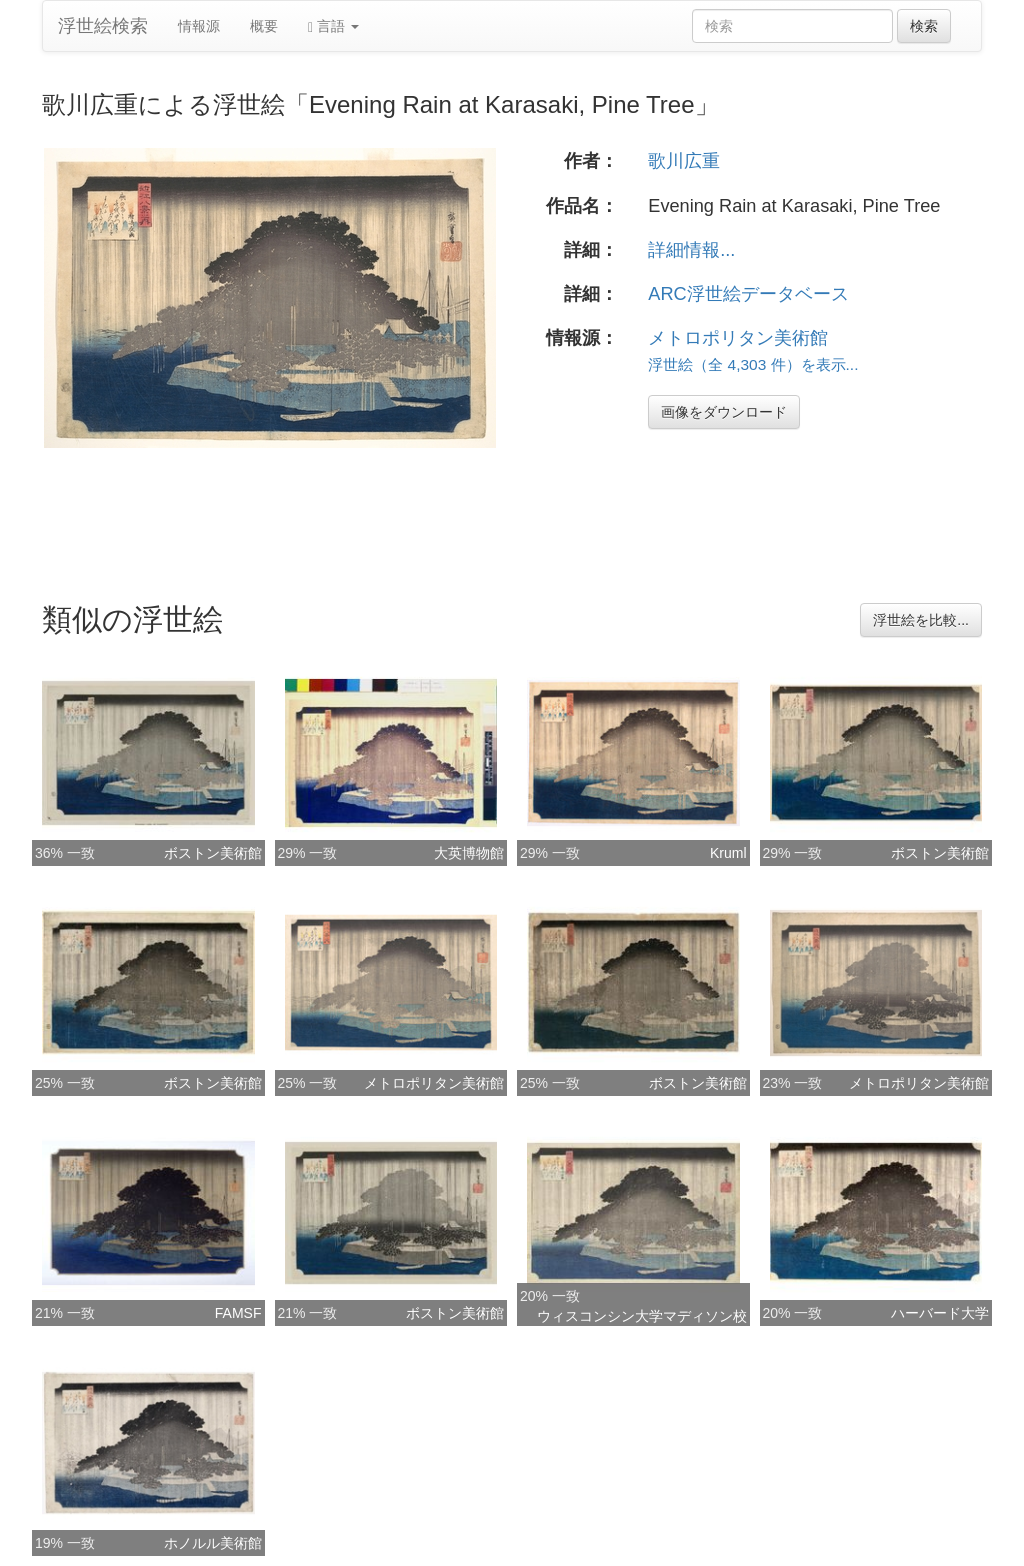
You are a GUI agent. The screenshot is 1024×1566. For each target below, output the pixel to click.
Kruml (728, 853)
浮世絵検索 (103, 26)
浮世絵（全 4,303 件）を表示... (753, 364)
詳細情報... (691, 250)
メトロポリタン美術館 (738, 338)
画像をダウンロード (724, 412)
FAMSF (238, 1313)
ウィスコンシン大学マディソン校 (642, 1316)
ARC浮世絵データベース (748, 294)
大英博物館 (469, 853)
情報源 (199, 26)
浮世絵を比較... (921, 620)
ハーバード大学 (940, 1313)
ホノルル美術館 (213, 1543)
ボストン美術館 (213, 853)
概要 (264, 26)
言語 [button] (333, 26)
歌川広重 (684, 161)
